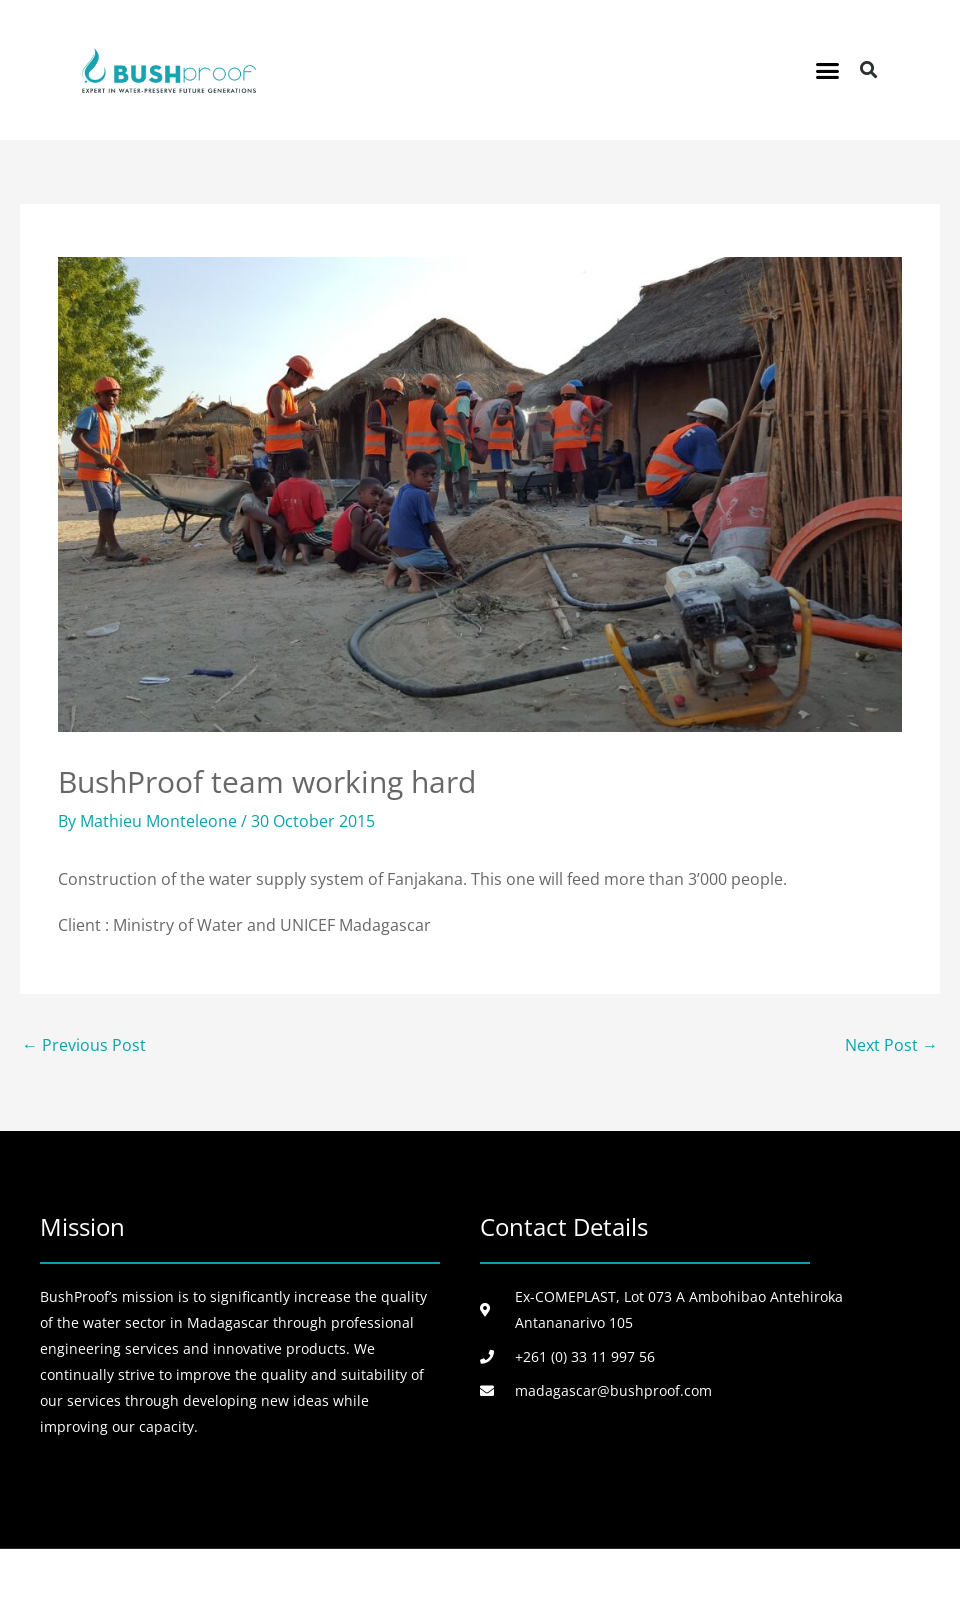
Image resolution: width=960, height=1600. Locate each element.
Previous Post (84, 1045)
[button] (828, 70)
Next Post (891, 1045)
